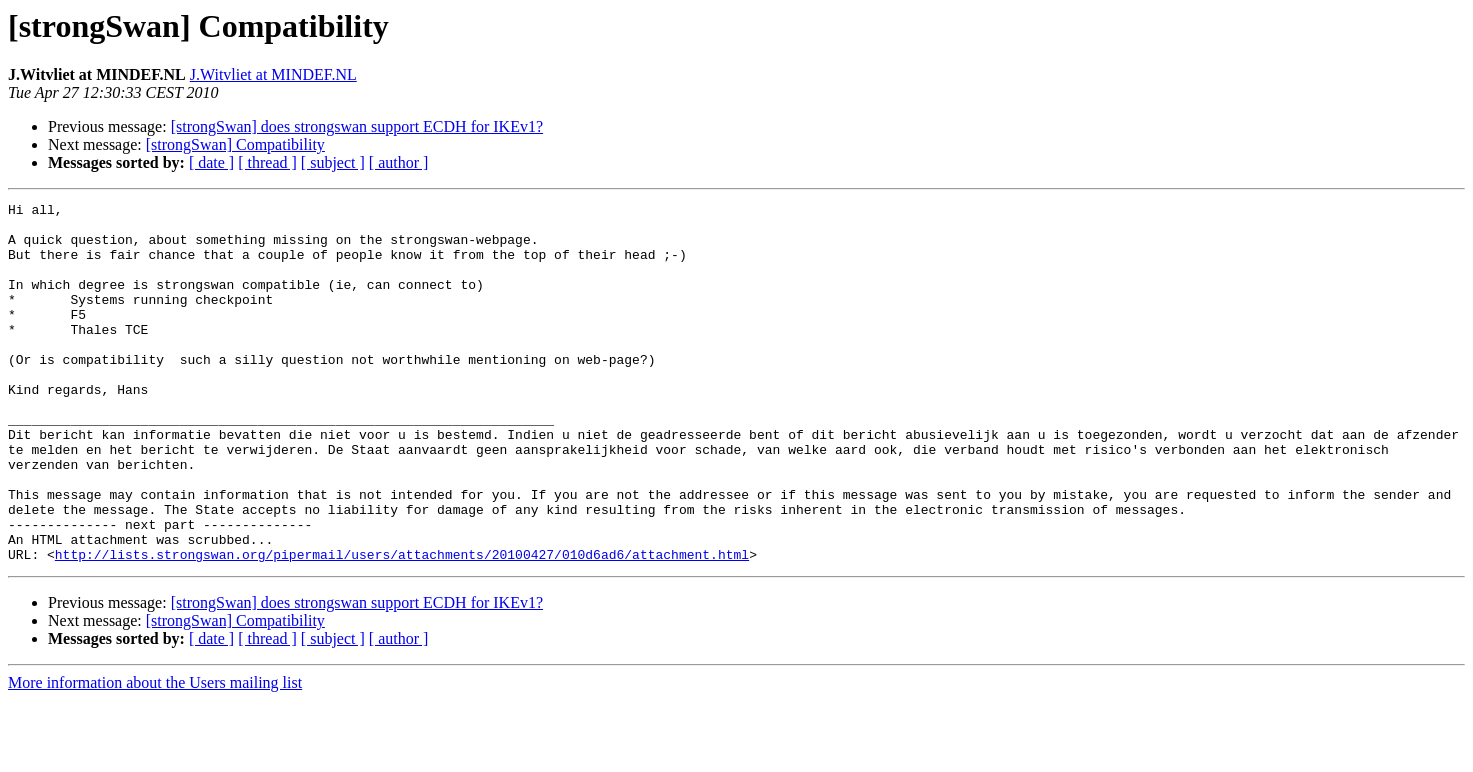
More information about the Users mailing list (155, 754)
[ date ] (211, 162)
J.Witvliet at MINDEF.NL (273, 74)
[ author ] (399, 162)
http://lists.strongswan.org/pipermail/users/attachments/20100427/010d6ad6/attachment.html (402, 626)
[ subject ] (333, 162)
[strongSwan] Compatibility (235, 144)
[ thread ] (267, 162)
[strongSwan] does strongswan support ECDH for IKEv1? (357, 126)
